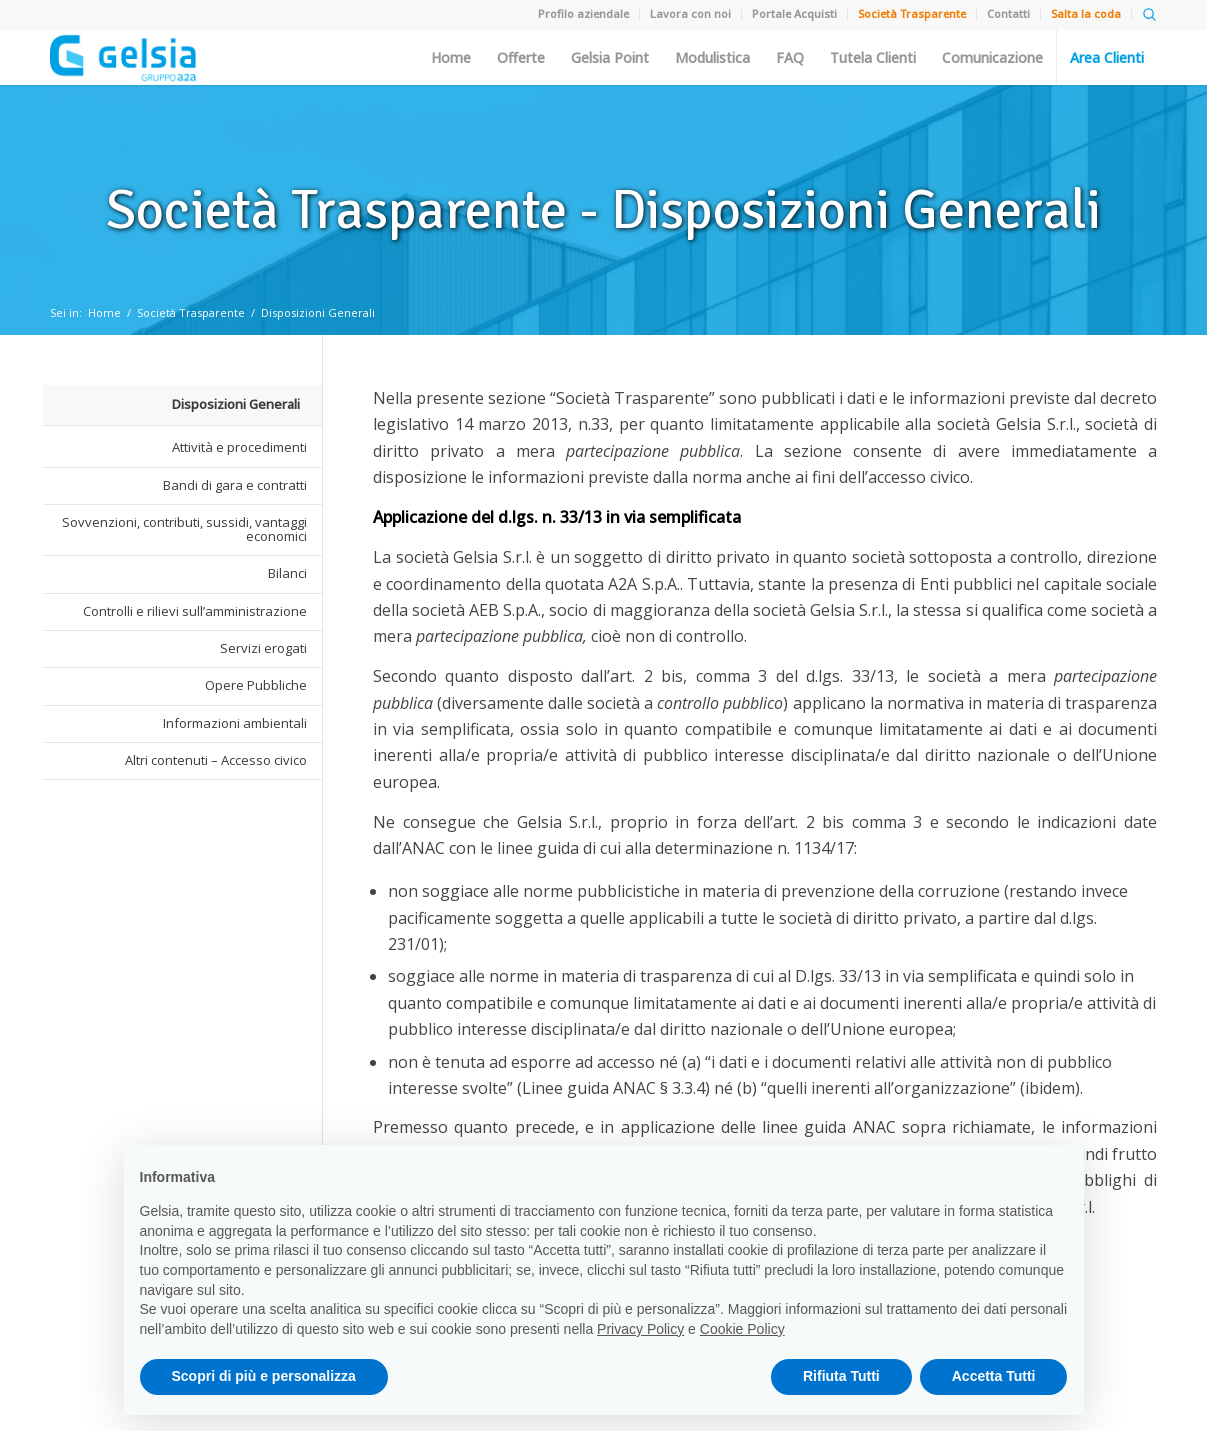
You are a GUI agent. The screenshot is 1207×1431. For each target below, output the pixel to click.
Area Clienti (1107, 58)
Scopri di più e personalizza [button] (264, 1376)
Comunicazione (992, 58)
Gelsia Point (610, 58)
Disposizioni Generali (318, 312)
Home (451, 58)
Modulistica (712, 58)
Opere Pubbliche (256, 685)
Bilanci (287, 573)
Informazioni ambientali (235, 723)
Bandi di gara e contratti (235, 485)
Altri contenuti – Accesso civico (216, 760)
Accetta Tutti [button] (994, 1376)
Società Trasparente (191, 312)
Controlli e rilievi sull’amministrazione (195, 611)
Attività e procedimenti (239, 447)
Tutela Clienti (873, 58)
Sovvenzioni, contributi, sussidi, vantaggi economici (184, 529)
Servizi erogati (263, 648)
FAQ (790, 58)
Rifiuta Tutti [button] (841, 1376)
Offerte (521, 58)
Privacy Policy (640, 1329)
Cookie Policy (742, 1329)
